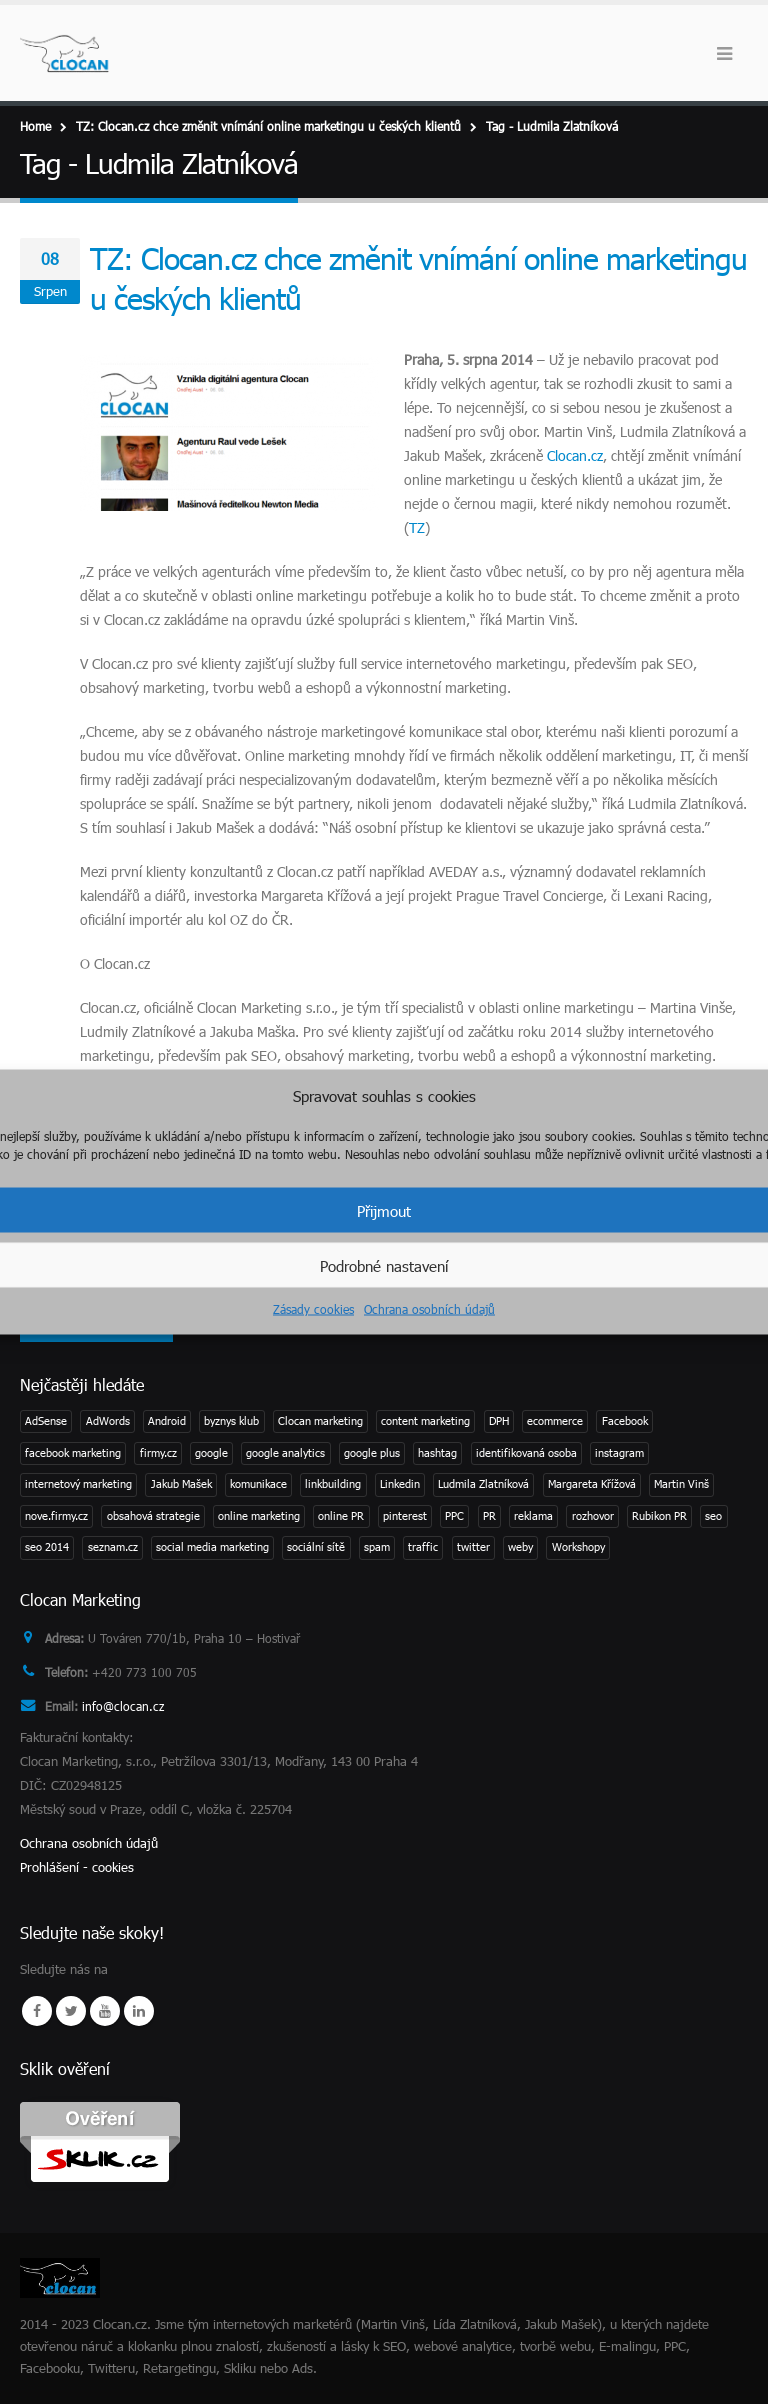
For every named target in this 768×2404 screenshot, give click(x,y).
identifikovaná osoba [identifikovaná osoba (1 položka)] (526, 1452)
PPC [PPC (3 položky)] (454, 1515)
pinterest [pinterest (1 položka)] (405, 1515)
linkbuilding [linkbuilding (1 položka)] (333, 1483)
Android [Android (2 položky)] (167, 1420)
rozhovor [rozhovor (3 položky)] (593, 1515)
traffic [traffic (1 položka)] (423, 1546)
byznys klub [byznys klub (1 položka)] (231, 1420)
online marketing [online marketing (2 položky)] (259, 1515)
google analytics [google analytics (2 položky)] (285, 1452)
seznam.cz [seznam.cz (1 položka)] (113, 1546)
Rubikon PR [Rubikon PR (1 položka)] (659, 1515)
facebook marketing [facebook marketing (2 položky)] (73, 1452)
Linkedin (139, 2011)
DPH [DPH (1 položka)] (499, 1420)
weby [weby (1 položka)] (520, 1546)
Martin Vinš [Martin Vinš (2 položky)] (681, 1483)
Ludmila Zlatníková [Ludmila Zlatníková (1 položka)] (483, 1483)
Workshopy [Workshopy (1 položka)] (578, 1546)
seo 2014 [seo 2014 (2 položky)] (47, 1546)
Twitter (71, 2011)
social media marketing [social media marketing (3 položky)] (212, 1546)
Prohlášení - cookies (77, 1867)
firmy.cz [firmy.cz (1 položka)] (158, 1452)
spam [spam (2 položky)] (377, 1546)
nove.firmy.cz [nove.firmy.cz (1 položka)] (56, 1515)
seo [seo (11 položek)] (713, 1515)
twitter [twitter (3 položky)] (473, 1546)
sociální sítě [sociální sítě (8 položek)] (316, 1546)
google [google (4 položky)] (211, 1452)
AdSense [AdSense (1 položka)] (46, 1420)
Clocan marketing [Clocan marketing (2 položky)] (320, 1420)
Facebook (37, 2011)
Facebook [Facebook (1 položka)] (625, 1420)
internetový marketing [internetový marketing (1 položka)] (78, 1483)
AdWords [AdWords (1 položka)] (108, 1420)
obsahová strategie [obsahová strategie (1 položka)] (153, 1515)
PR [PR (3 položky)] (489, 1515)
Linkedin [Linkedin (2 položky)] (400, 1483)
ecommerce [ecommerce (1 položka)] (555, 1420)
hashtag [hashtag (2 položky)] (437, 1452)
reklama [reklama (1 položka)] (533, 1515)
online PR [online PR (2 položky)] (341, 1515)
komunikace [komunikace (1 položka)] (258, 1483)
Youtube (105, 2011)
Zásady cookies (313, 1309)
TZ (417, 527)
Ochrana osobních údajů (429, 1309)
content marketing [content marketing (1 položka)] (425, 1420)
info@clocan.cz (127, 1706)
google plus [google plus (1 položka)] (372, 1452)
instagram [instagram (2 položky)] (619, 1452)
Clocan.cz (575, 455)
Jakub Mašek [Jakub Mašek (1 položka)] (181, 1483)
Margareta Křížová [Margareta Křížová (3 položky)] (592, 1483)
